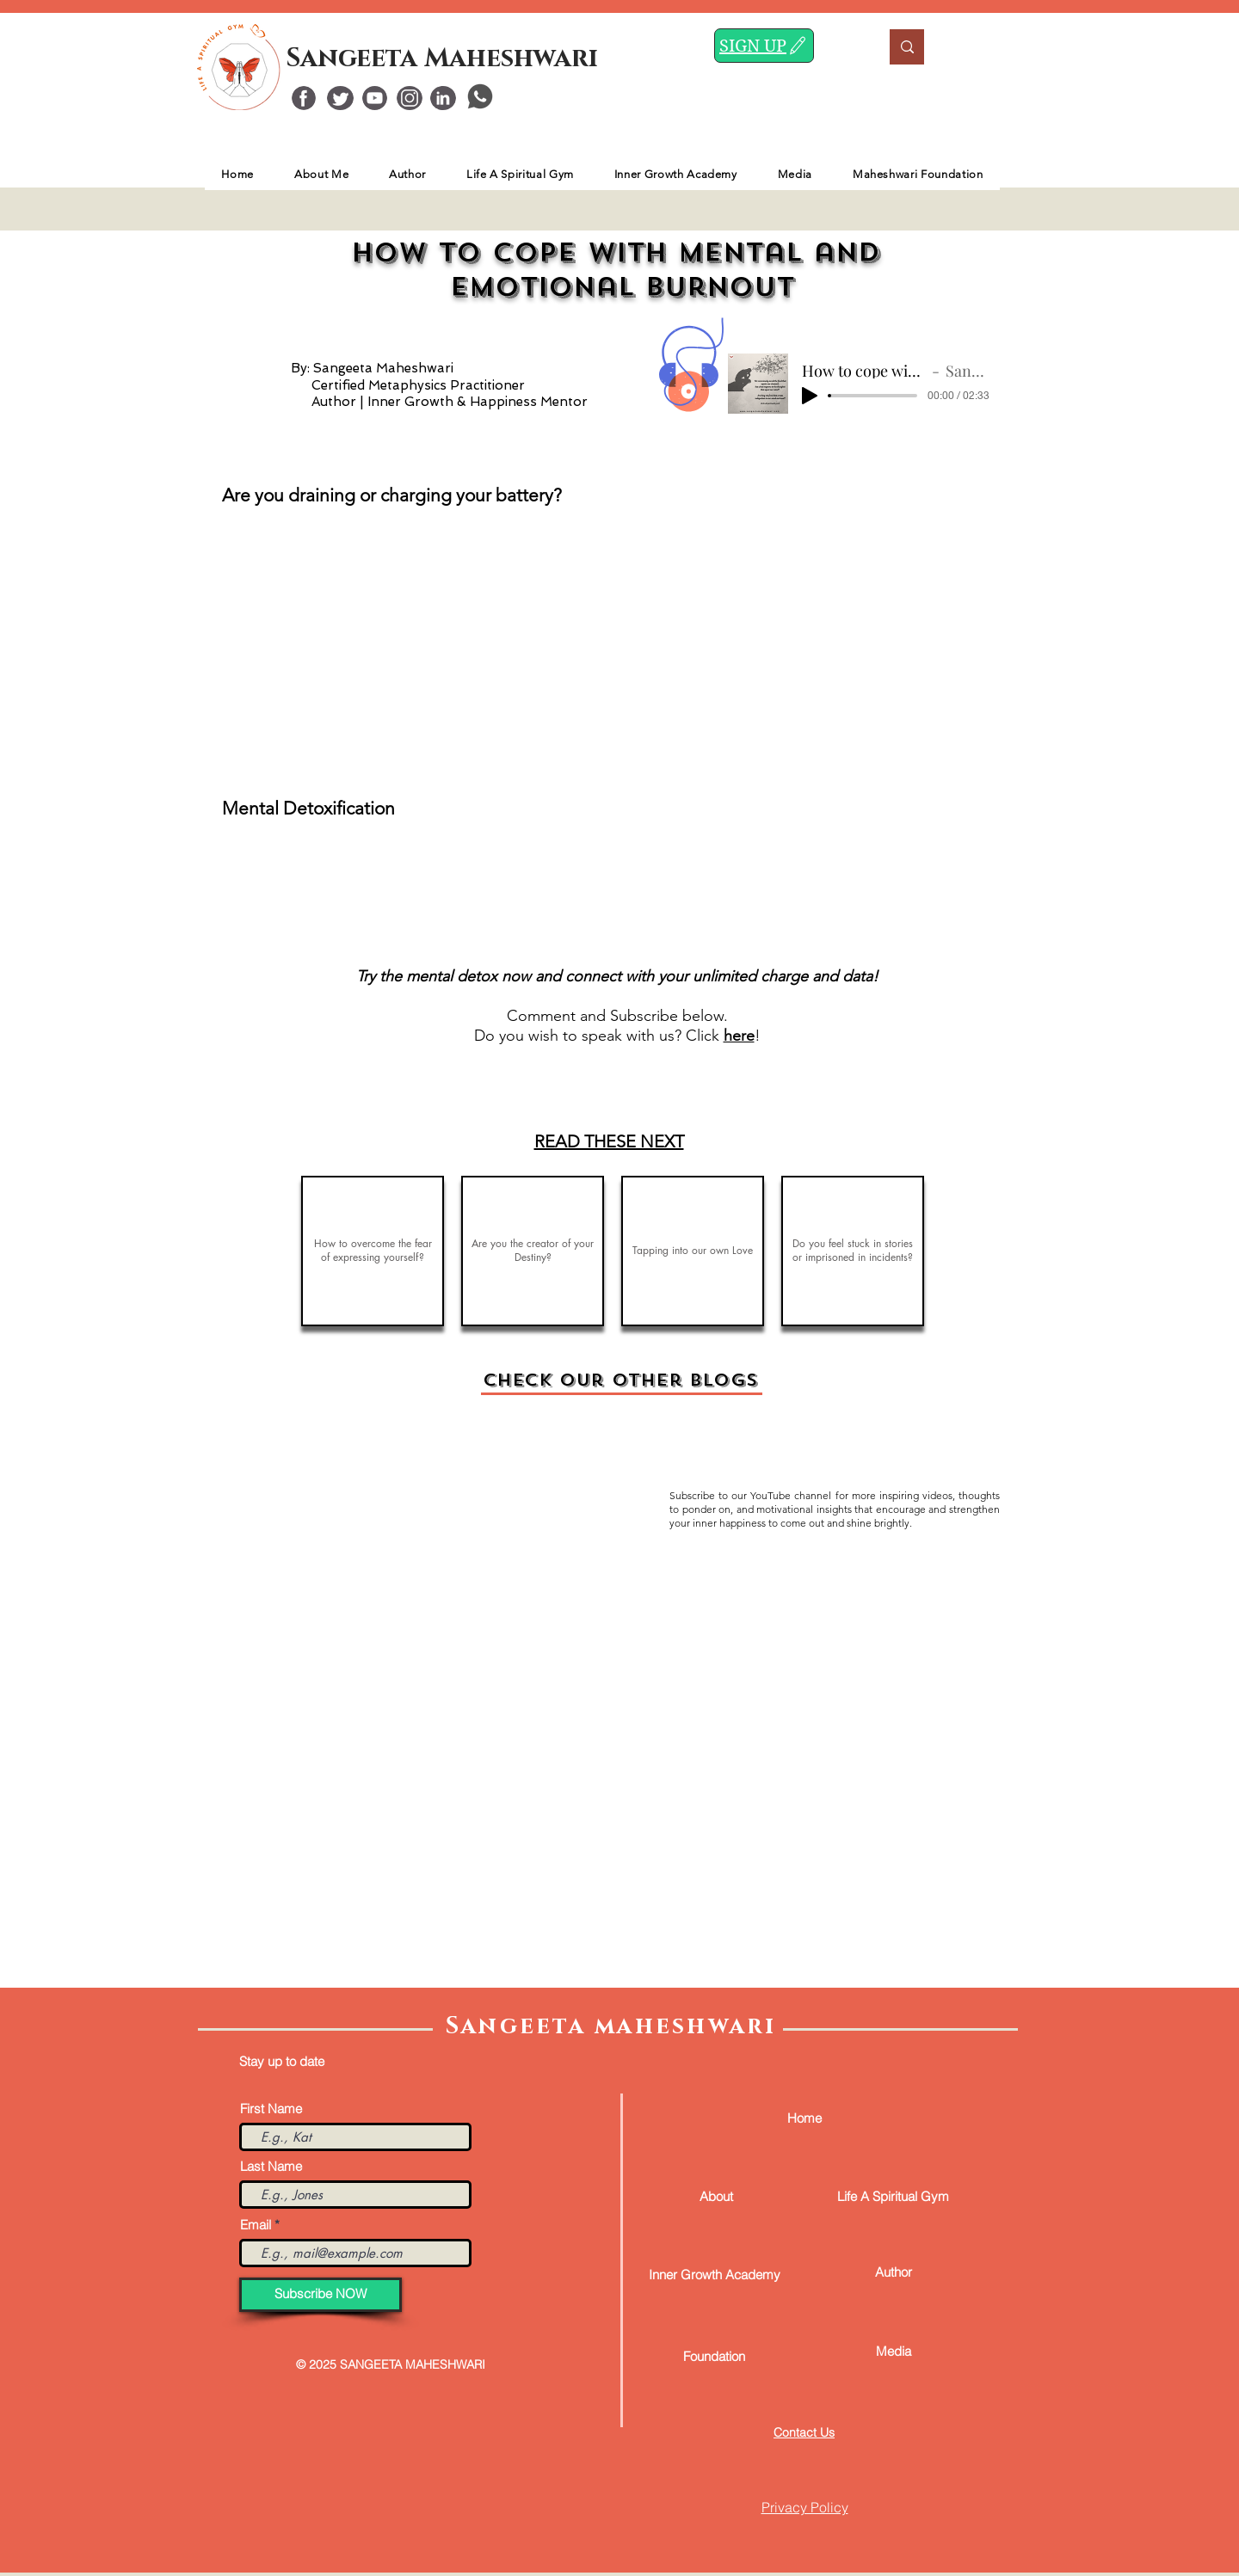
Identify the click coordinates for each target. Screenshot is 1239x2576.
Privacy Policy (804, 2507)
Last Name (271, 2166)
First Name (271, 2108)
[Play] (809, 395)
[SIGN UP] (764, 45)
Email (255, 2224)
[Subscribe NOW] (320, 2295)
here (739, 1035)
